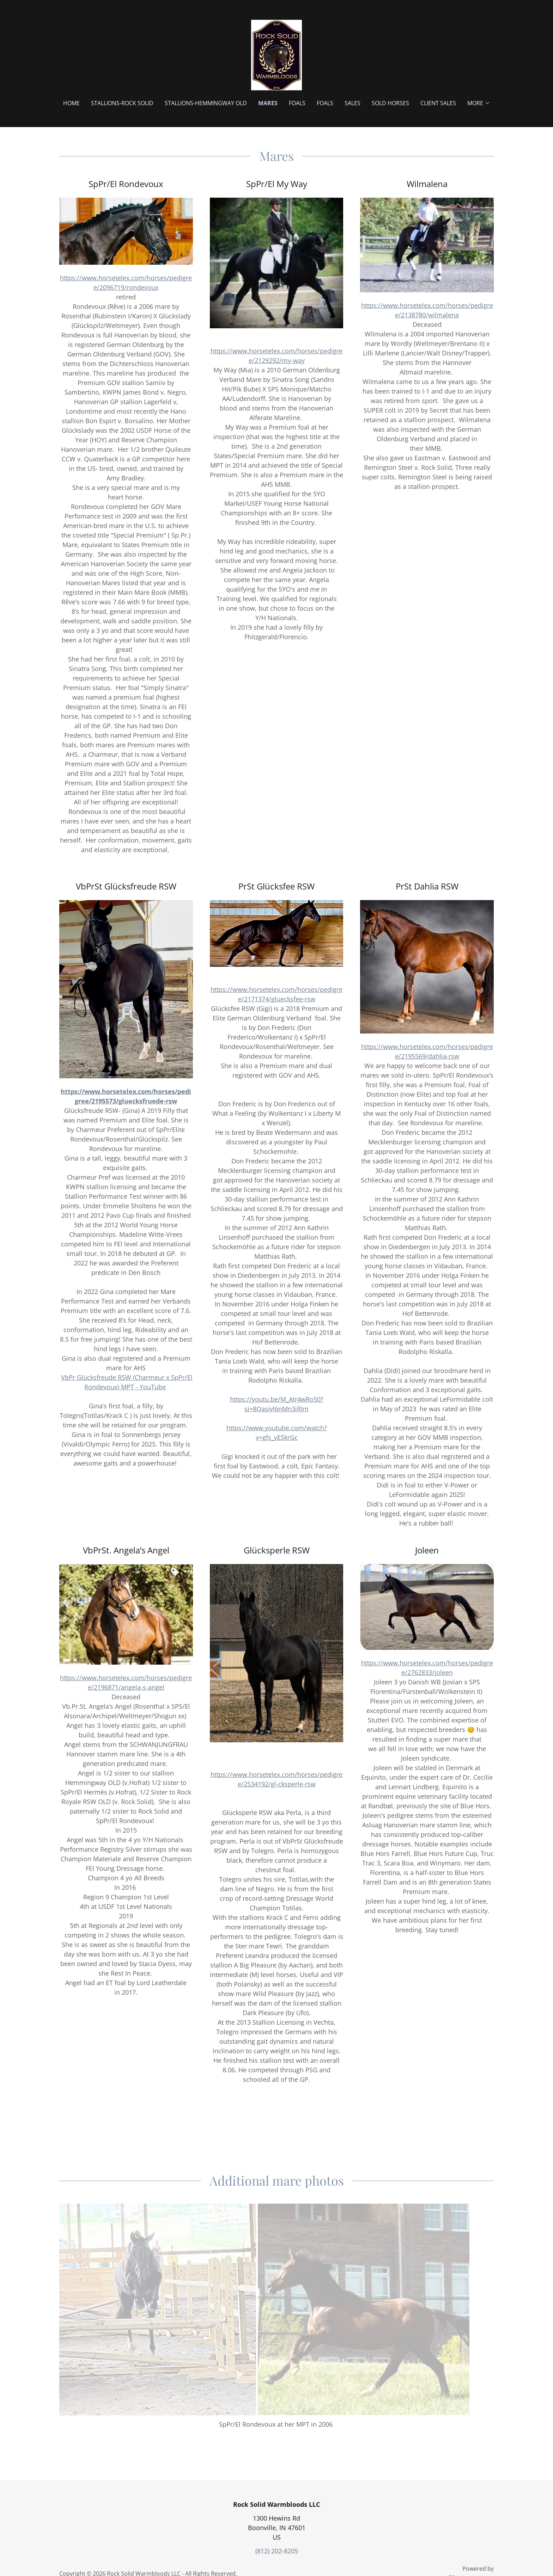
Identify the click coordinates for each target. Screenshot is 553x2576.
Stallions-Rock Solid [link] (122, 103)
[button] (478, 103)
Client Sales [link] (438, 103)
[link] (276, 54)
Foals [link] (297, 103)
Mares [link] (268, 103)
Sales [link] (352, 103)
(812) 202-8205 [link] (276, 2551)
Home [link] (71, 103)
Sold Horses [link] (390, 103)
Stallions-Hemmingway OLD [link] (206, 103)
